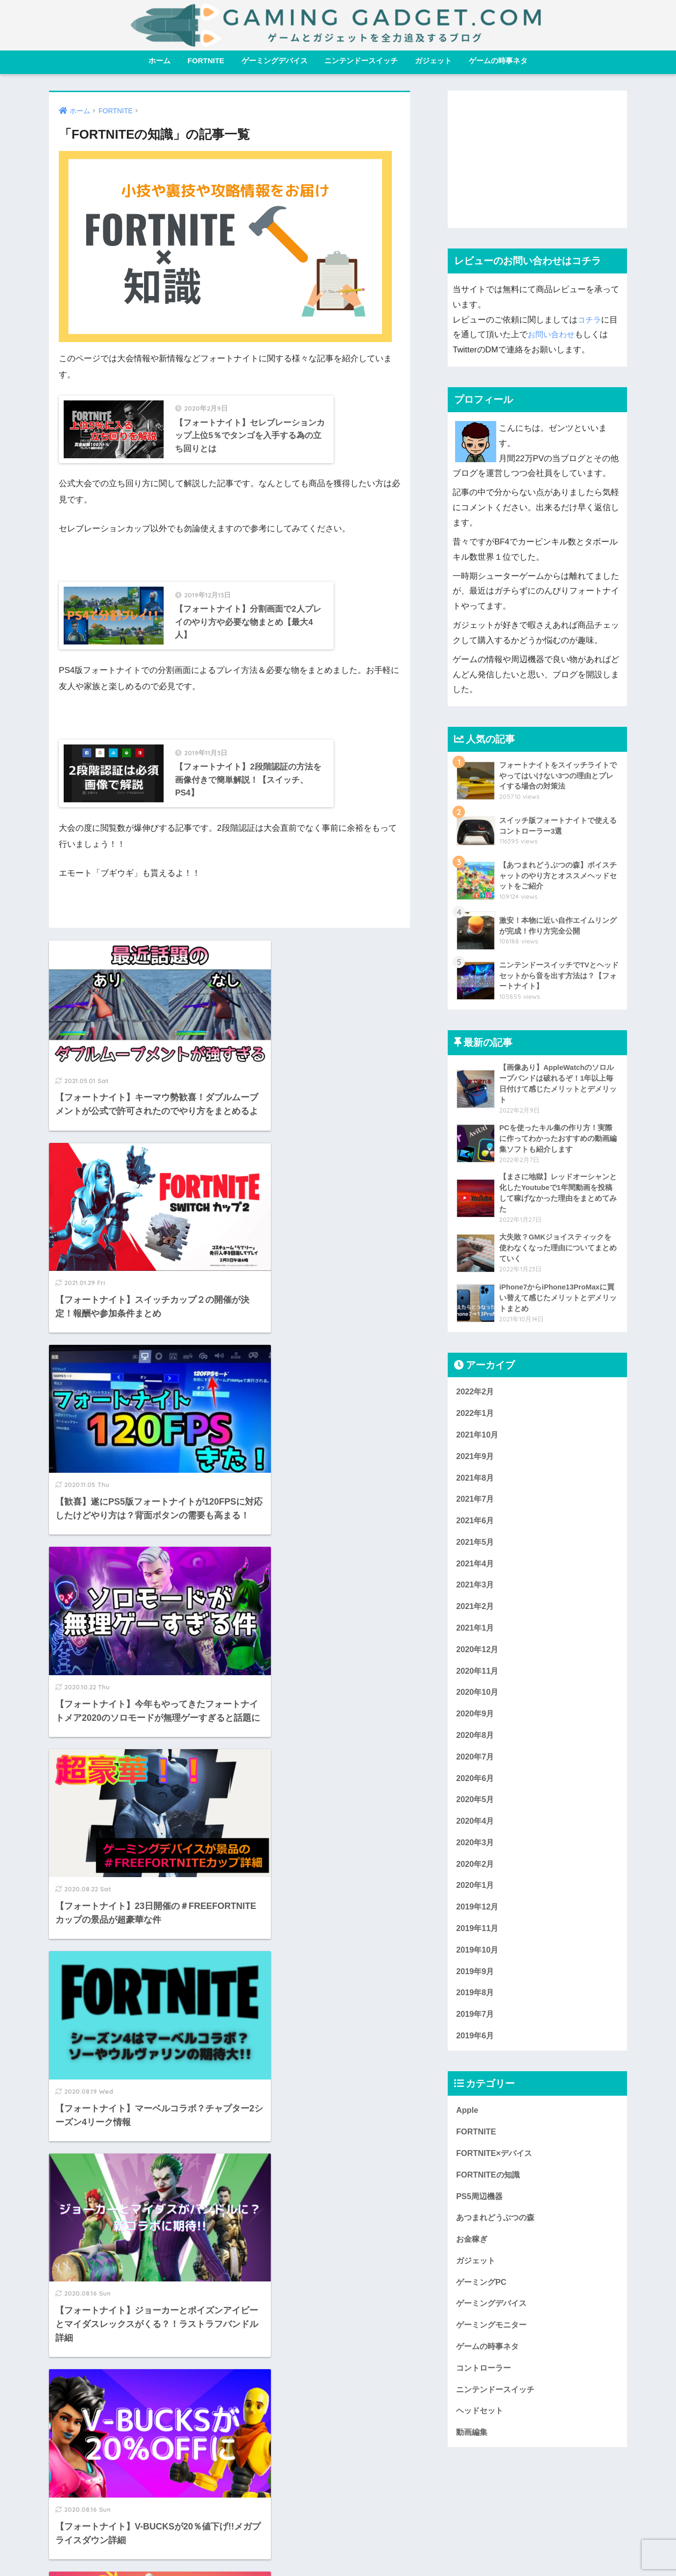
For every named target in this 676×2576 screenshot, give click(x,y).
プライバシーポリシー (400, 2547)
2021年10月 (478, 1438)
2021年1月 (476, 1635)
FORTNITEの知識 (489, 2193)
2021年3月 (476, 1591)
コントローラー (485, 2390)
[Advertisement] (537, 159)
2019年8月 (476, 2008)
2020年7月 (476, 1767)
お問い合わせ (553, 334)
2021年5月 (476, 1548)
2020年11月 (478, 1679)
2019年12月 (478, 1920)
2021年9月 (476, 1460)
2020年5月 (476, 1810)
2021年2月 (476, 1613)
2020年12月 (478, 1657)
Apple (467, 2127)
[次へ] (289, 2338)
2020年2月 (476, 1876)
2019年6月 (476, 2051)
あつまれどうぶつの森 (497, 2236)
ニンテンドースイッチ (361, 60)
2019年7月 (476, 2029)
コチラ (590, 319)
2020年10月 (478, 1701)
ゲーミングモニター (493, 2346)
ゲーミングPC (482, 2302)
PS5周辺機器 (480, 2214)
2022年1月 (476, 1416)
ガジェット (433, 60)
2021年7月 (476, 1504)
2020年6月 (476, 1789)
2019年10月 (478, 1964)
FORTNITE (206, 60)
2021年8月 (476, 1482)
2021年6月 (476, 1526)
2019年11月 (478, 1942)
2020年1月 (476, 1898)
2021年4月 (476, 1570)
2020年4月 (476, 1832)
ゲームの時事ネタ (498, 60)
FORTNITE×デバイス (495, 2171)
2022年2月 (476, 1394)
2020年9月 (476, 1723)
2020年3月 (476, 1854)
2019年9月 (476, 1986)
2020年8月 (476, 1745)
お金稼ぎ (472, 2258)
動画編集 (472, 2455)
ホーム (159, 60)
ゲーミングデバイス (274, 60)
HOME (338, 2527)
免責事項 (287, 2547)
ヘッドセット (481, 2433)
